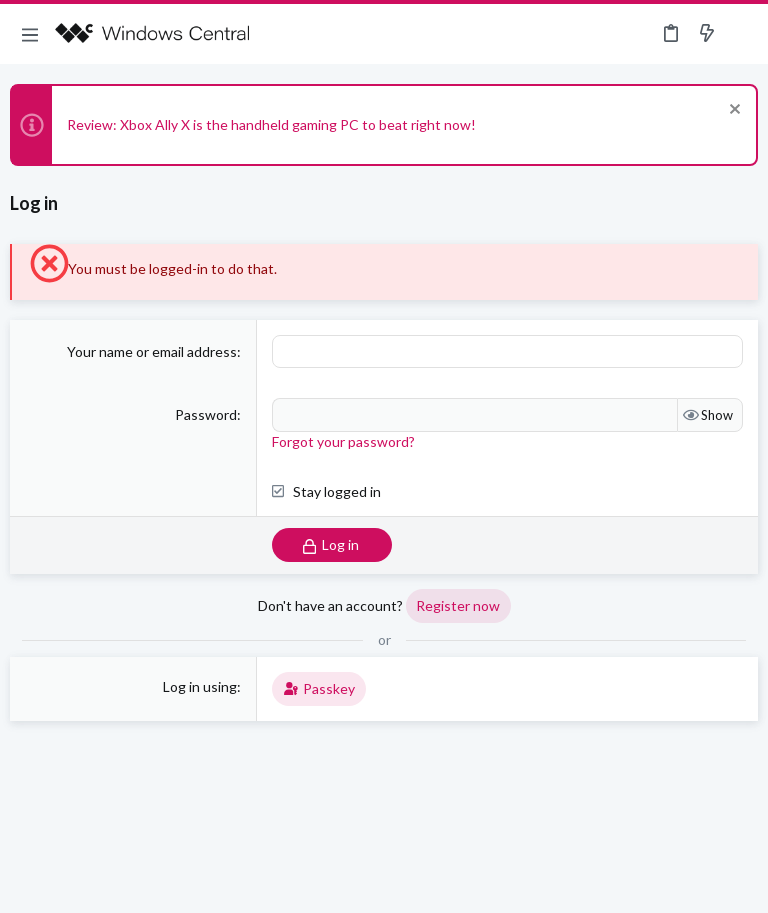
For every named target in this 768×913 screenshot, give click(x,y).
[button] (30, 34)
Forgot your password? (343, 441)
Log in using (200, 686)
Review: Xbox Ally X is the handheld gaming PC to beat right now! (271, 124)
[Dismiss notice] (732, 111)
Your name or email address (152, 351)
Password (206, 414)
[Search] (741, 34)
